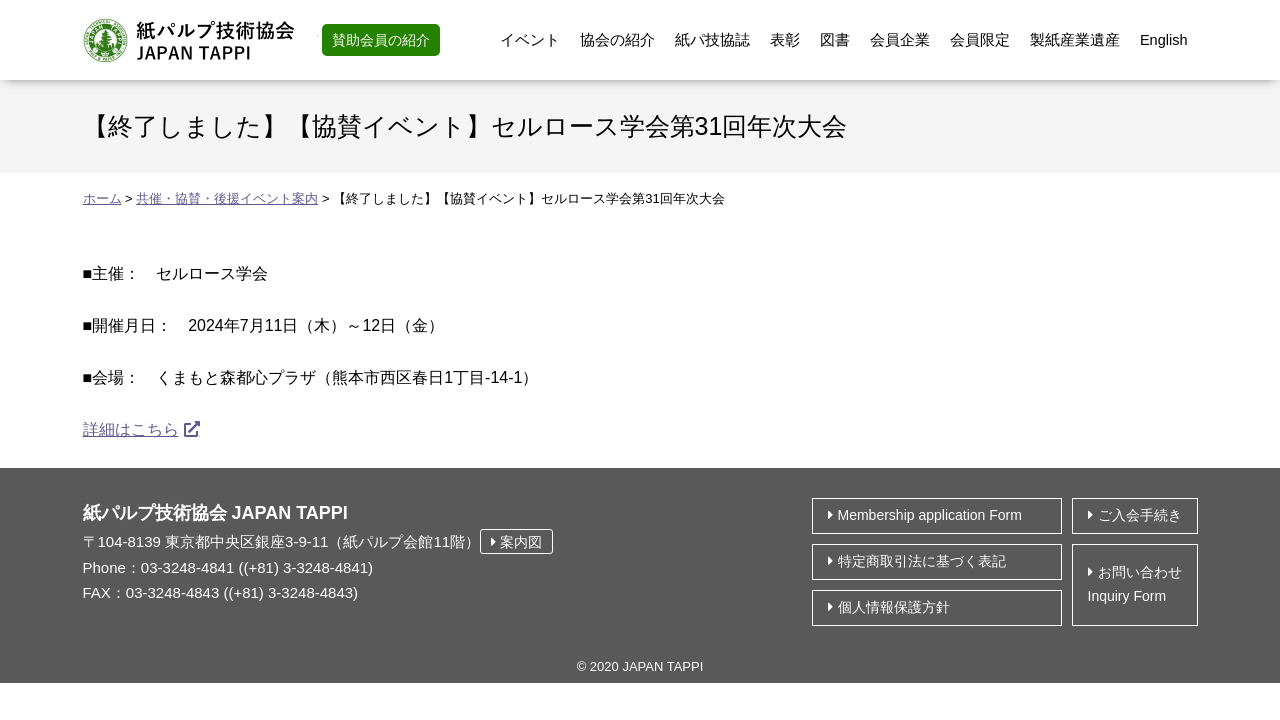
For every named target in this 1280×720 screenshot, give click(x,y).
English (1164, 40)
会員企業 (900, 40)
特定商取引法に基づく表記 (922, 561)
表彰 (785, 40)
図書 (835, 40)
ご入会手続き (1140, 515)
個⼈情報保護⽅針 (894, 607)
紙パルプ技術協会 (200, 40)
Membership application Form (930, 515)
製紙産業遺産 (1075, 40)
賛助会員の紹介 (381, 40)
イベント (530, 40)
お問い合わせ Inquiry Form (1135, 584)
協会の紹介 (617, 40)
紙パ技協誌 (712, 40)
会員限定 (980, 40)
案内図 (516, 542)
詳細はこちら (131, 429)
